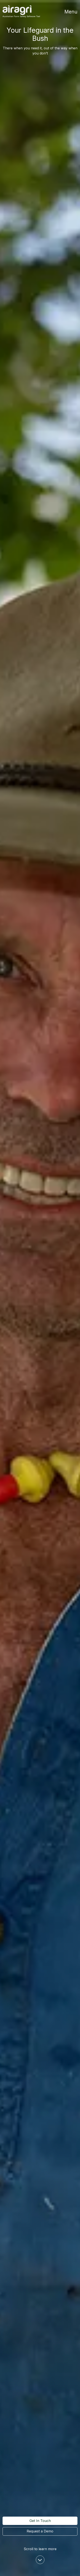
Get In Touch (40, 2521)
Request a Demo (40, 2531)
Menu (70, 12)
